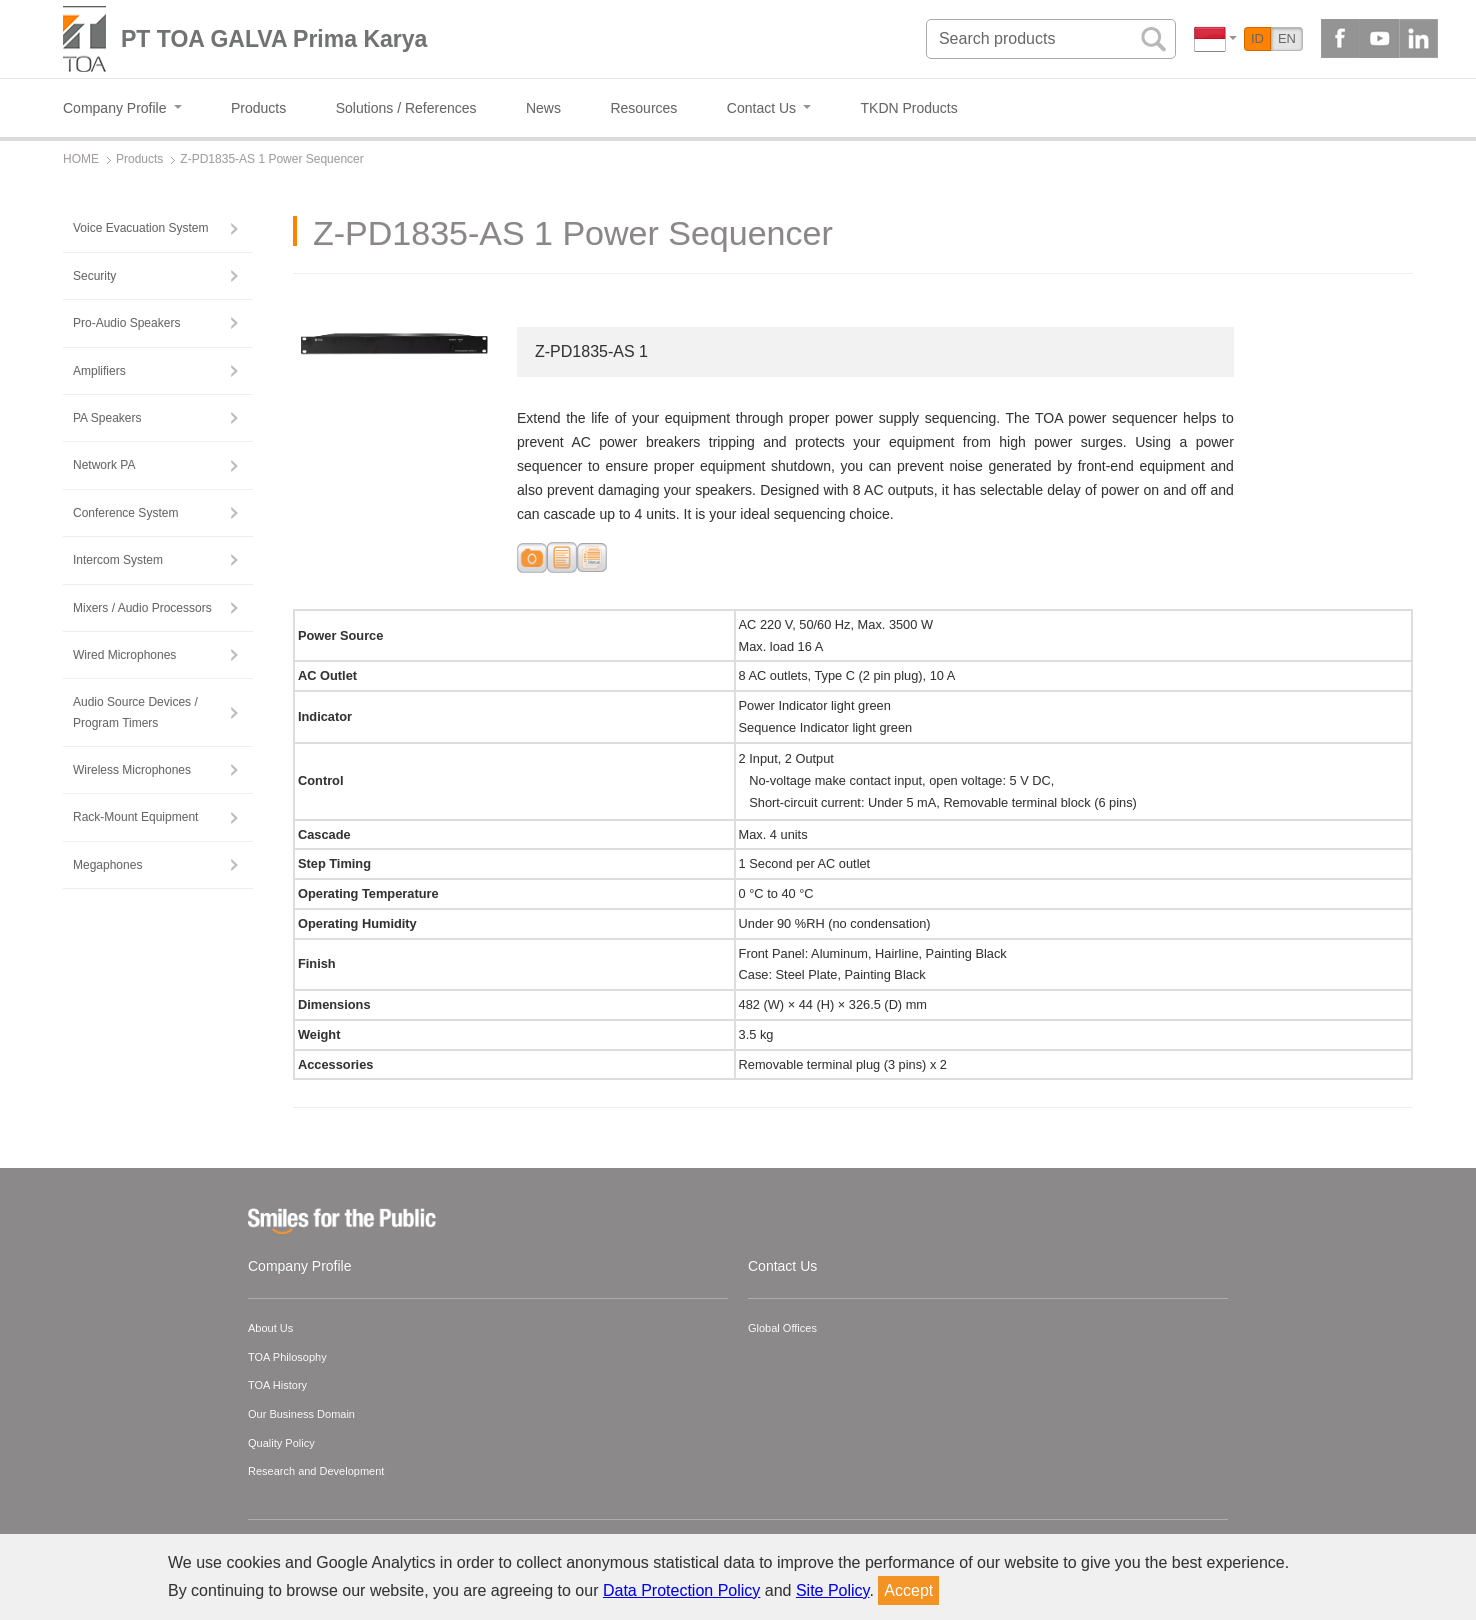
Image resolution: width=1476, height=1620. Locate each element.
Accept (908, 1590)
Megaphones (107, 865)
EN (1287, 38)
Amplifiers (99, 371)
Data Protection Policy (681, 1590)
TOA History (277, 1385)
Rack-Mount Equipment (135, 817)
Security (94, 276)
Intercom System (118, 560)
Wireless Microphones (132, 770)
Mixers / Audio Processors (142, 608)
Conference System (125, 513)
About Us (270, 1328)
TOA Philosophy (287, 1357)
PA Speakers (107, 418)
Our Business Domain (301, 1414)
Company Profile (300, 1266)
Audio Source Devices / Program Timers (135, 712)
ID (1257, 38)
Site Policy (833, 1590)
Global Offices (782, 1328)
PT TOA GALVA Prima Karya (274, 39)
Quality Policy (281, 1443)
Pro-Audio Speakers (126, 323)
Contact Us (782, 1266)
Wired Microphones (124, 655)
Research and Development (316, 1471)
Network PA (104, 465)
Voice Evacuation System (140, 228)
